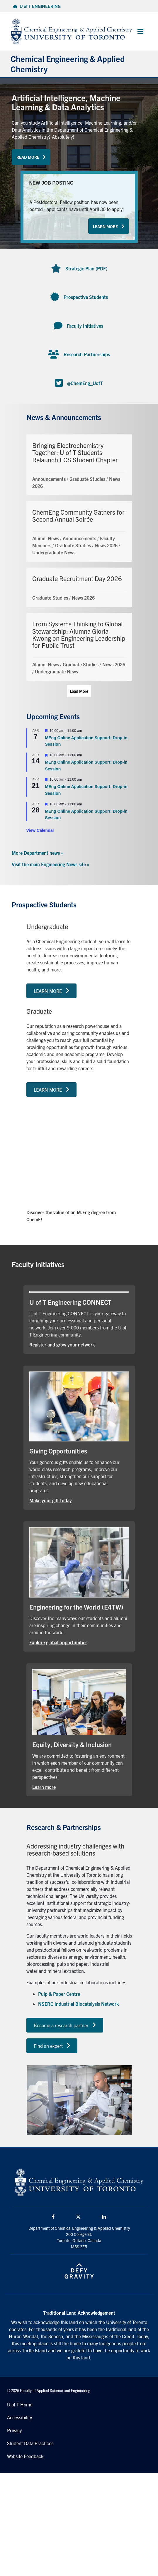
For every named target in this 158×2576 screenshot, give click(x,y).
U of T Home (19, 2404)
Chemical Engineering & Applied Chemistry (68, 63)
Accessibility (19, 2417)
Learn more (44, 1787)
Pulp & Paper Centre (59, 1994)
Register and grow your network (62, 1344)
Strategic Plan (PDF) (86, 268)
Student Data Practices (30, 2443)
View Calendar (40, 830)
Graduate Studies (87, 479)
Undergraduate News (53, 552)
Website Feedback (25, 2456)
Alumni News (45, 538)
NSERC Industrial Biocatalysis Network (78, 2004)
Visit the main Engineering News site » (50, 864)
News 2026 (106, 545)
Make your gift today (50, 1500)
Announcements (49, 479)
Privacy (14, 2430)
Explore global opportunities (58, 1642)
